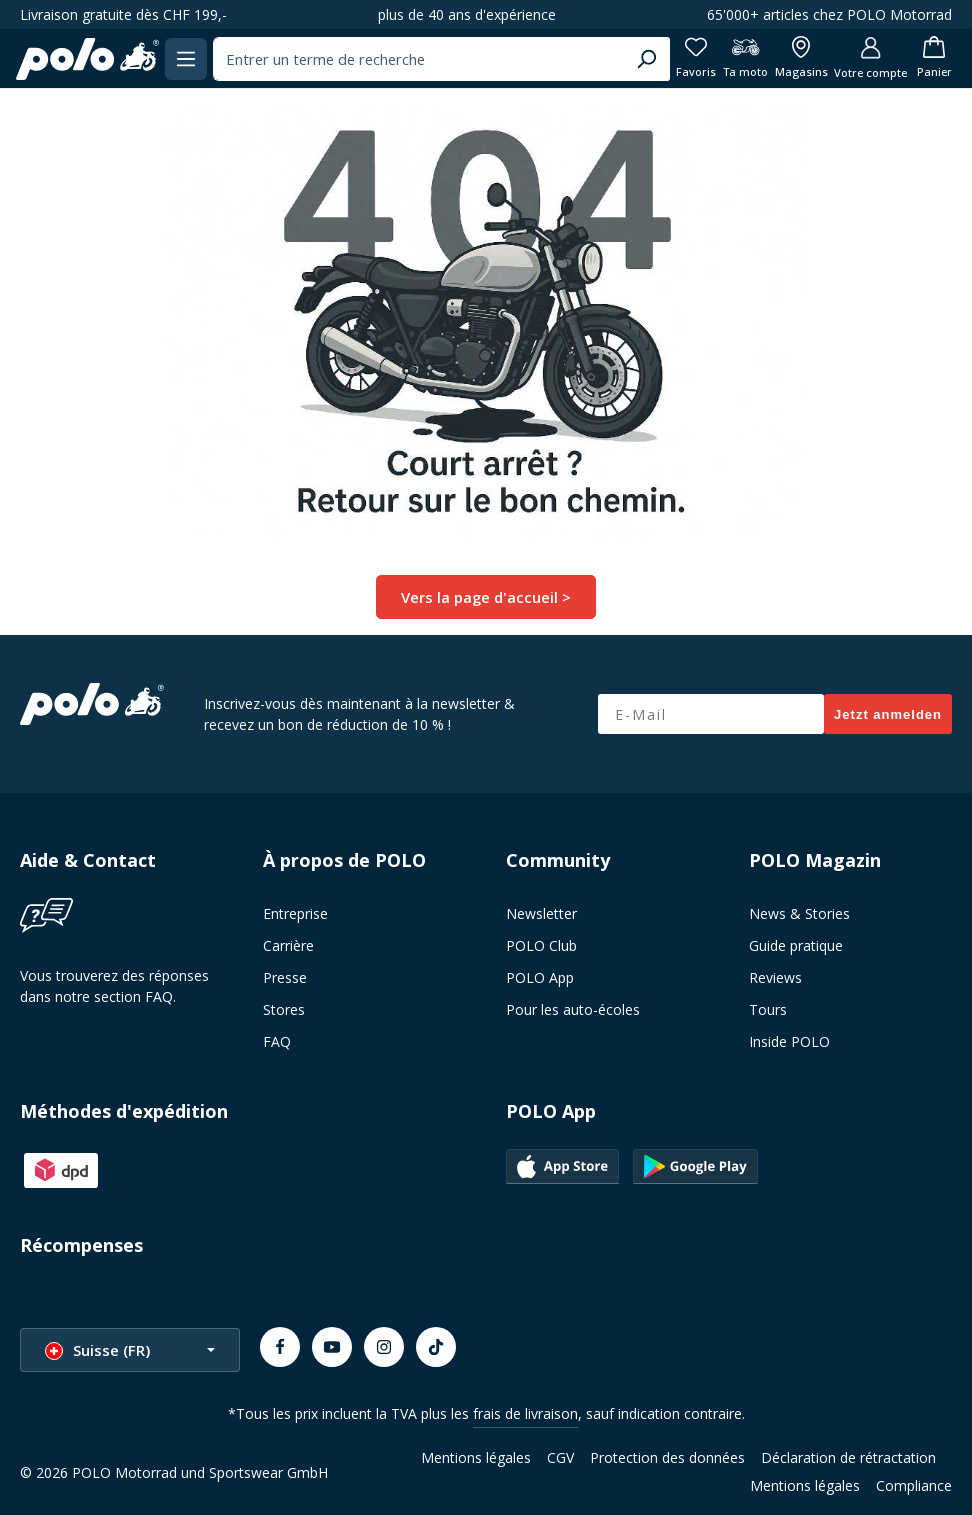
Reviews (775, 976)
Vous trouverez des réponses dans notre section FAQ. (114, 985)
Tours (768, 1008)
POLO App (540, 976)
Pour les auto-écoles (573, 1008)
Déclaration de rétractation (848, 1456)
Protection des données (667, 1456)
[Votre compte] (862, 58)
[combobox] (414, 59)
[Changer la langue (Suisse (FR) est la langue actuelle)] (130, 1348)
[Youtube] (332, 1346)
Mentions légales (476, 1456)
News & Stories (799, 912)
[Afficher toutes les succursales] (791, 58)
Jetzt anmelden (888, 713)
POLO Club (541, 944)
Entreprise (295, 912)
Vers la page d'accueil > (486, 596)
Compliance (914, 1484)
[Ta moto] (734, 58)
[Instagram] (384, 1346)
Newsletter (541, 912)
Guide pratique (796, 944)
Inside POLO (789, 1040)
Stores (284, 1008)
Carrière (288, 944)
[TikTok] (436, 1346)
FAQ (277, 1040)
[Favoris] (682, 58)
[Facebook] (280, 1346)
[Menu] (191, 58)
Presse (285, 976)
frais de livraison (525, 1412)
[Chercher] (631, 59)
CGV (560, 1456)
